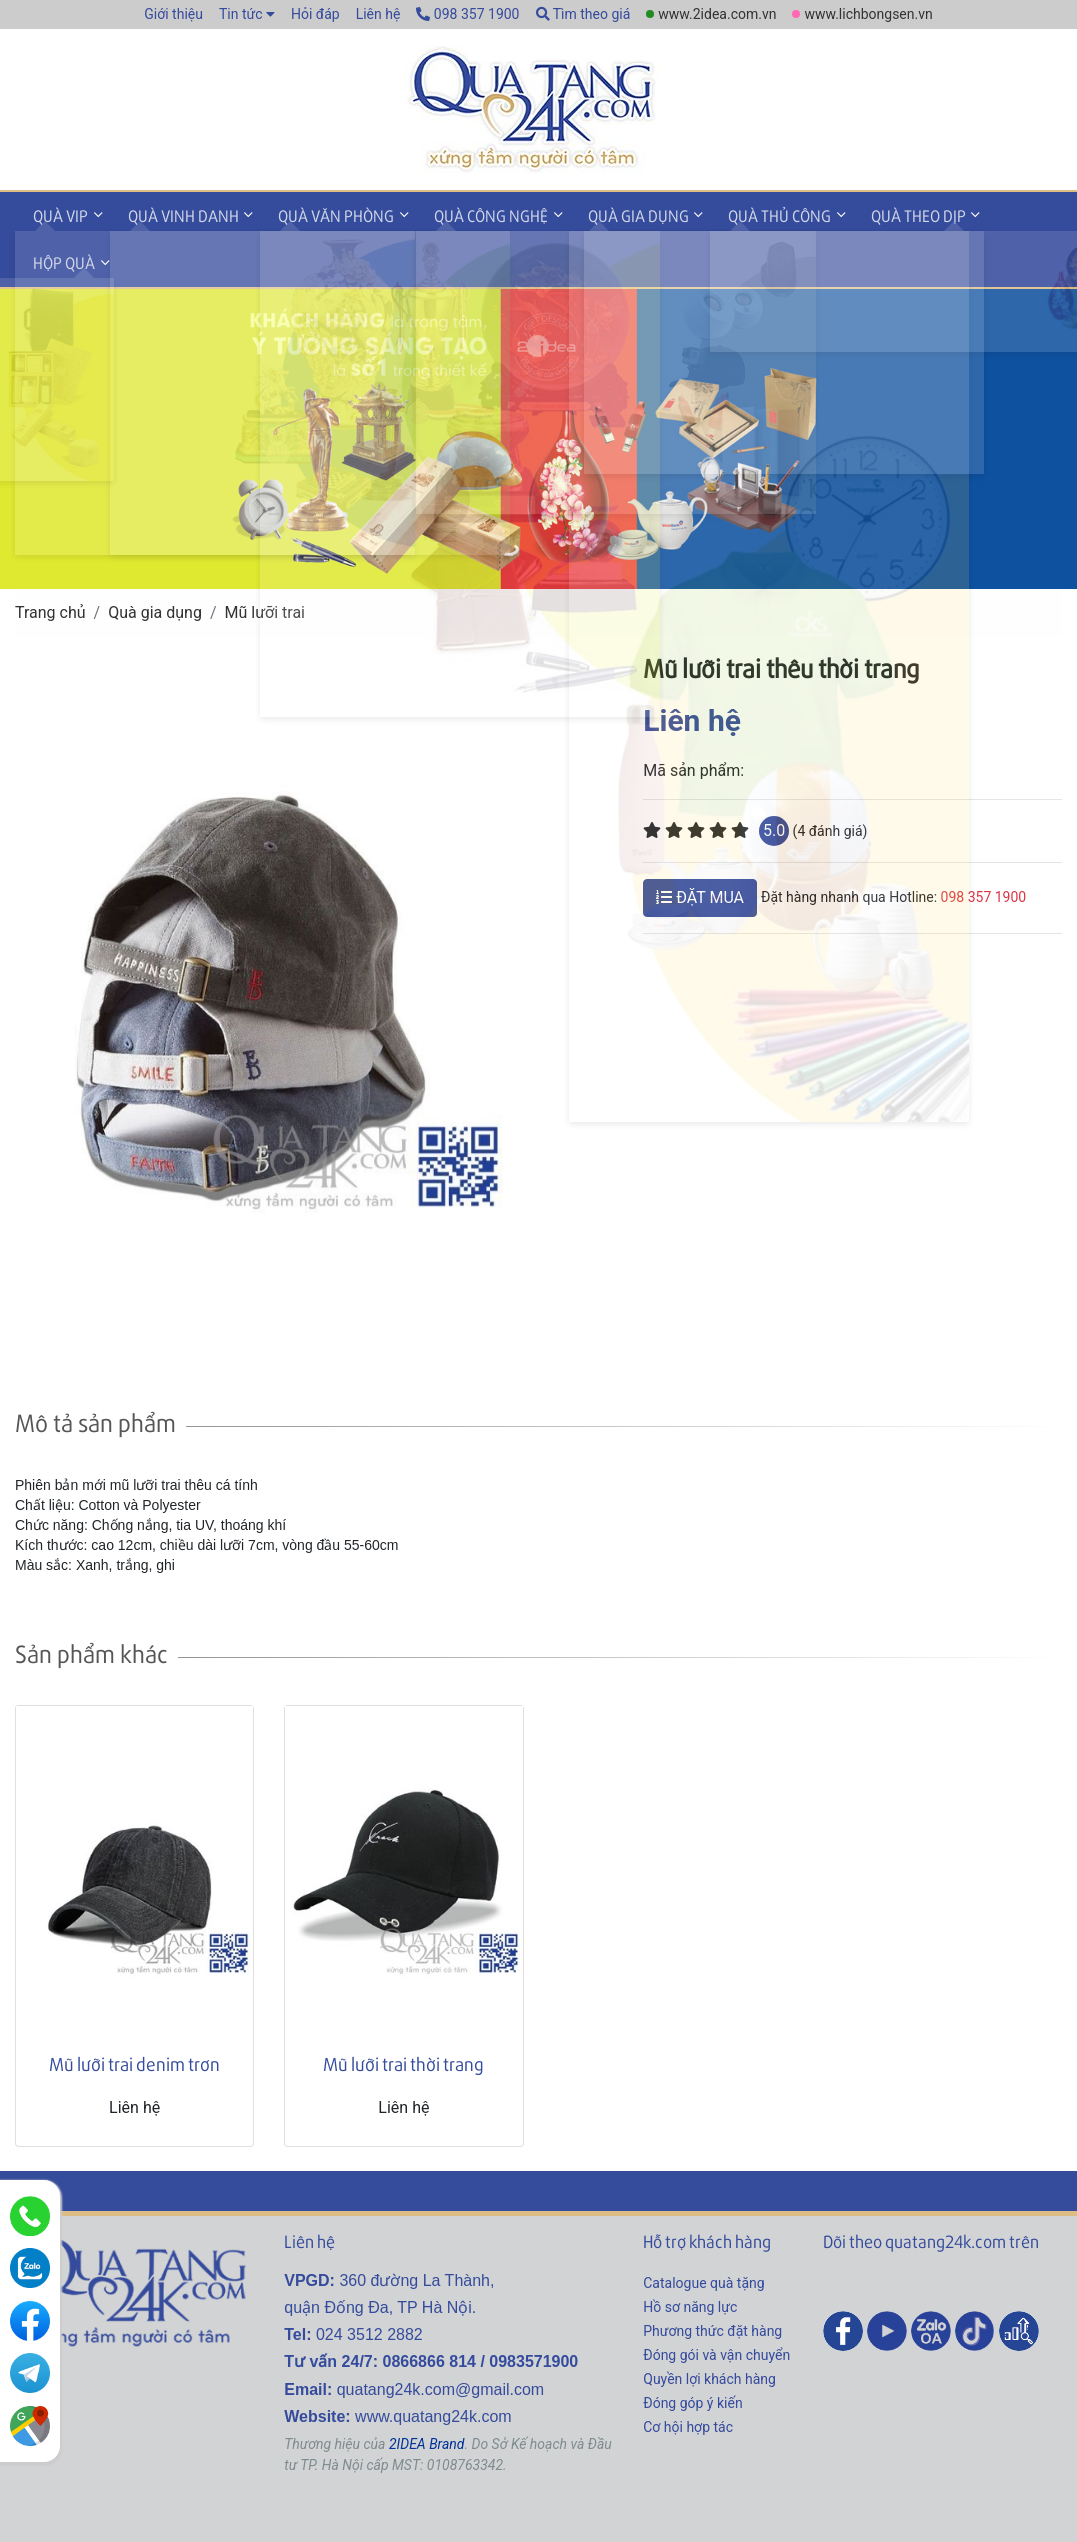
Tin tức (241, 14)
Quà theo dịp (875, 213)
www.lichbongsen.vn (868, 14)
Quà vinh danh (173, 213)
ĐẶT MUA (700, 846)
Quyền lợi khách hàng (709, 2328)
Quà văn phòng (320, 213)
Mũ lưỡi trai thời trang (403, 2012)
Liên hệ (378, 14)
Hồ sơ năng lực (690, 2256)
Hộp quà (987, 213)
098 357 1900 (467, 14)
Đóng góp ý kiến (692, 2352)
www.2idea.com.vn (717, 14)
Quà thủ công (743, 213)
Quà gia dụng (608, 213)
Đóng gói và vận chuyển (716, 2304)
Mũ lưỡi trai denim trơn (134, 2012)
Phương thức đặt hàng (712, 2280)
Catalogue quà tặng (703, 2232)
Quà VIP (57, 213)
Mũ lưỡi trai (265, 561)
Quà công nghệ (468, 213)
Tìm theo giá (583, 14)
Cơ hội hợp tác (688, 2376)
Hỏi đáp (315, 14)
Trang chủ (50, 561)
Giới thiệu (173, 14)
